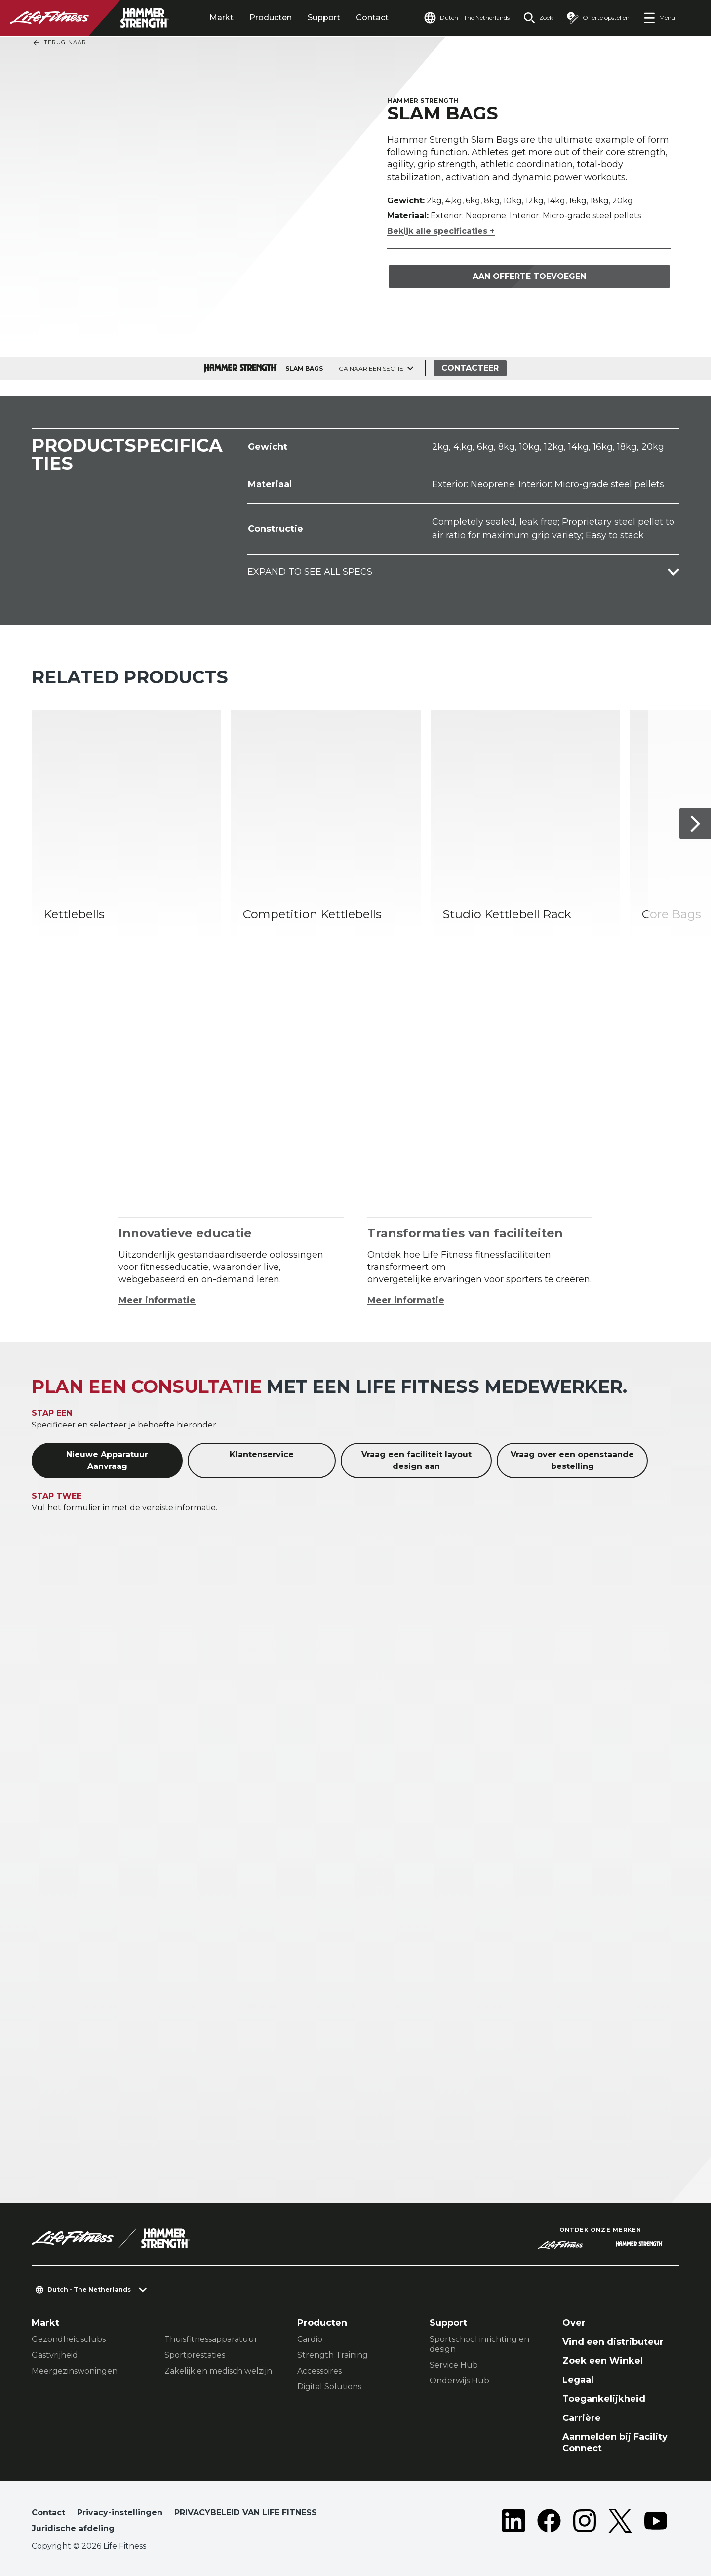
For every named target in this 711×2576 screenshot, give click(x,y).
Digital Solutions (329, 2386)
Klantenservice (262, 1454)
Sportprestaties (194, 2355)
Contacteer (470, 368)
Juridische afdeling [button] (73, 2528)
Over (574, 2322)
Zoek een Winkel (602, 2360)
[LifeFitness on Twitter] (620, 2522)
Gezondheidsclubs (69, 2339)
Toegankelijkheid (603, 2398)
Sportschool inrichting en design (479, 2344)
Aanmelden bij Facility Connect (615, 2442)
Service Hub (454, 2365)
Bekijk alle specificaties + (441, 231)
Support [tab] (324, 17)
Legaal (577, 2380)
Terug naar (59, 43)
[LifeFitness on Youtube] (656, 2522)
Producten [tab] (270, 17)
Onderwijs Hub (459, 2380)
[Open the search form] (538, 18)
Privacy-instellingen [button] (119, 2512)
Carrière (581, 2418)
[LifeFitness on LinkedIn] (513, 2522)
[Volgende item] (695, 823)
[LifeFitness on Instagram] (584, 2522)
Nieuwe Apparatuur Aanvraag (107, 1460)
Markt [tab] (221, 17)
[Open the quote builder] (598, 18)
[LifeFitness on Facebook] (549, 2522)
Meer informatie (157, 1300)
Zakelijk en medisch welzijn (218, 2371)
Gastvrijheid (55, 2355)
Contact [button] (48, 2512)
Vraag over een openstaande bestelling (572, 1460)
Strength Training (332, 2355)
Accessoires (319, 2371)
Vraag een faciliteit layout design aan (416, 1460)
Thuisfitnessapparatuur (211, 2339)
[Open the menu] (659, 18)
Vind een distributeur (613, 2342)
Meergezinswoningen (75, 2371)
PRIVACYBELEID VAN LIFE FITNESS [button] (245, 2512)
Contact (372, 17)
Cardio (309, 2339)
